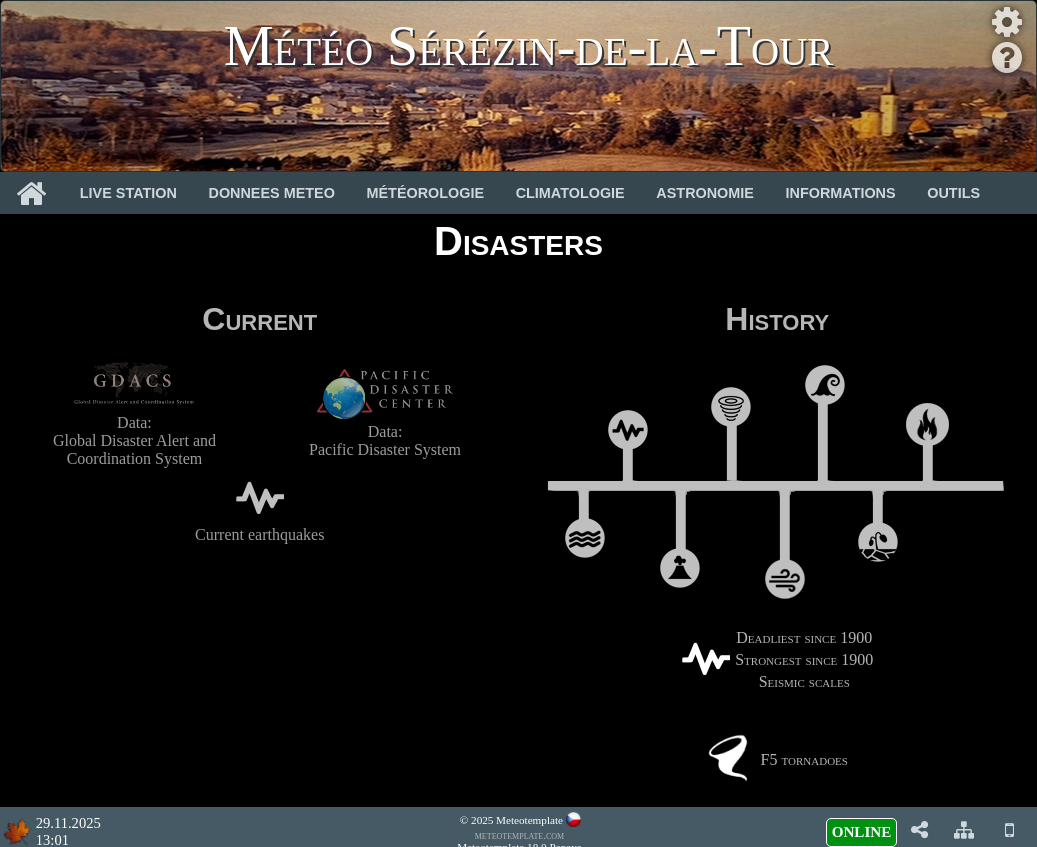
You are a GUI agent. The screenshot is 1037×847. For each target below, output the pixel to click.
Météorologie (426, 193)
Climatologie (570, 193)
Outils (953, 193)
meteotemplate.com (519, 835)
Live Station (128, 193)
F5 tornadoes (804, 759)
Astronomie (705, 193)
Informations (841, 193)
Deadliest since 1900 (804, 637)
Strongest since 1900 (804, 659)
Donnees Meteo (272, 193)
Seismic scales (804, 681)
